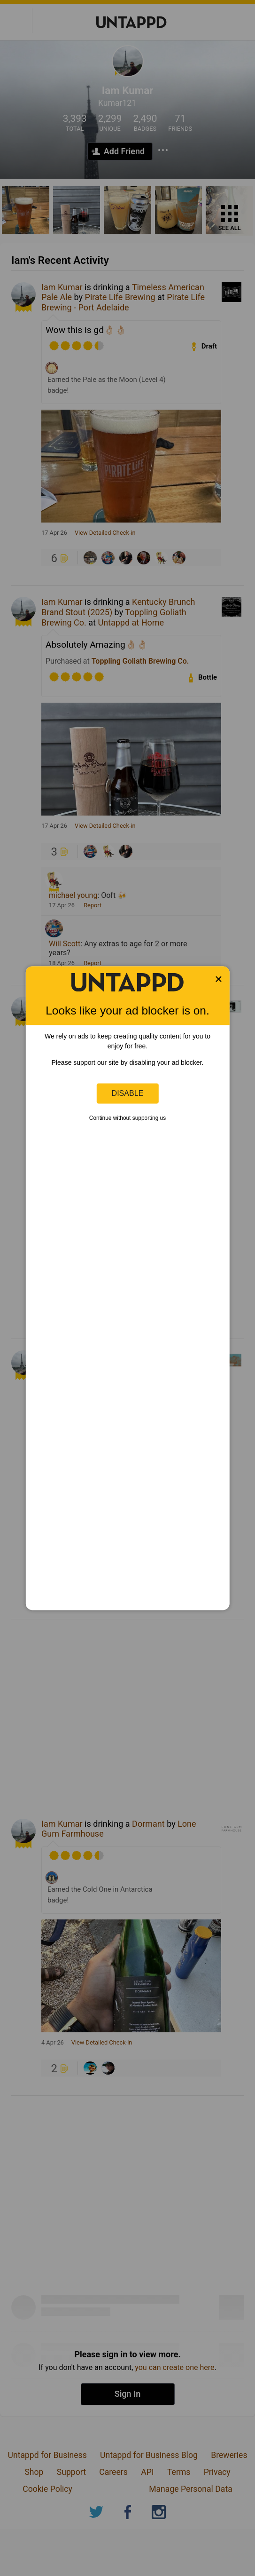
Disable (128, 1093)
